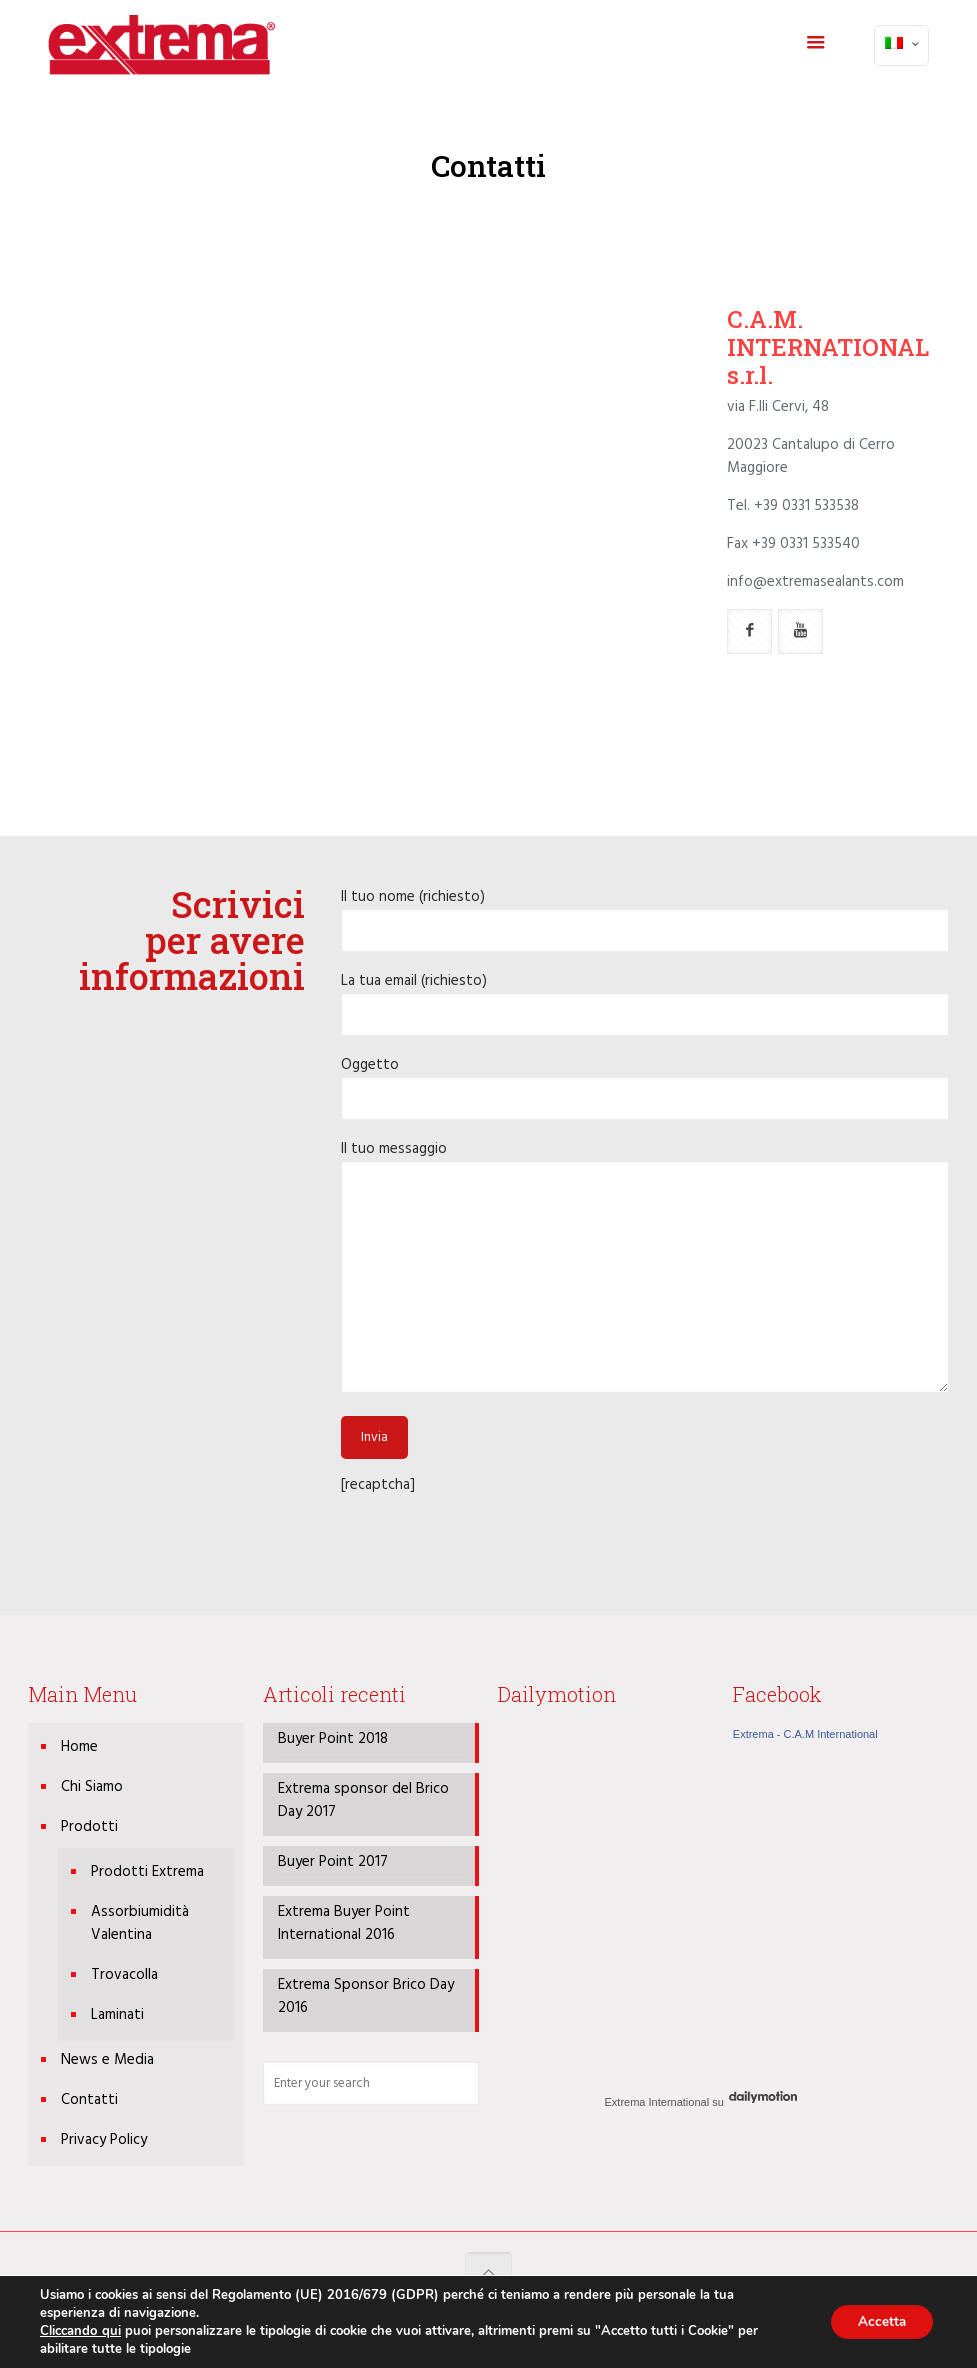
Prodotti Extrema (147, 1872)
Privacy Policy (104, 2140)
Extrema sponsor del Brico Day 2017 (363, 1801)
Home (79, 1747)
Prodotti (89, 1827)
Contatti (89, 2100)
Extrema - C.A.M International (805, 1734)
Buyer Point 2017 (333, 1862)
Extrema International (657, 2102)
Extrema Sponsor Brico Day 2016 (366, 1997)
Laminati (117, 2015)
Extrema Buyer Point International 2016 (344, 1924)
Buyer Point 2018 (333, 1739)
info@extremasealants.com (815, 582)
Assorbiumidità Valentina (140, 1923)
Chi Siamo (92, 1787)
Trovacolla (124, 1975)
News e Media (107, 2060)
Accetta (878, 2321)
